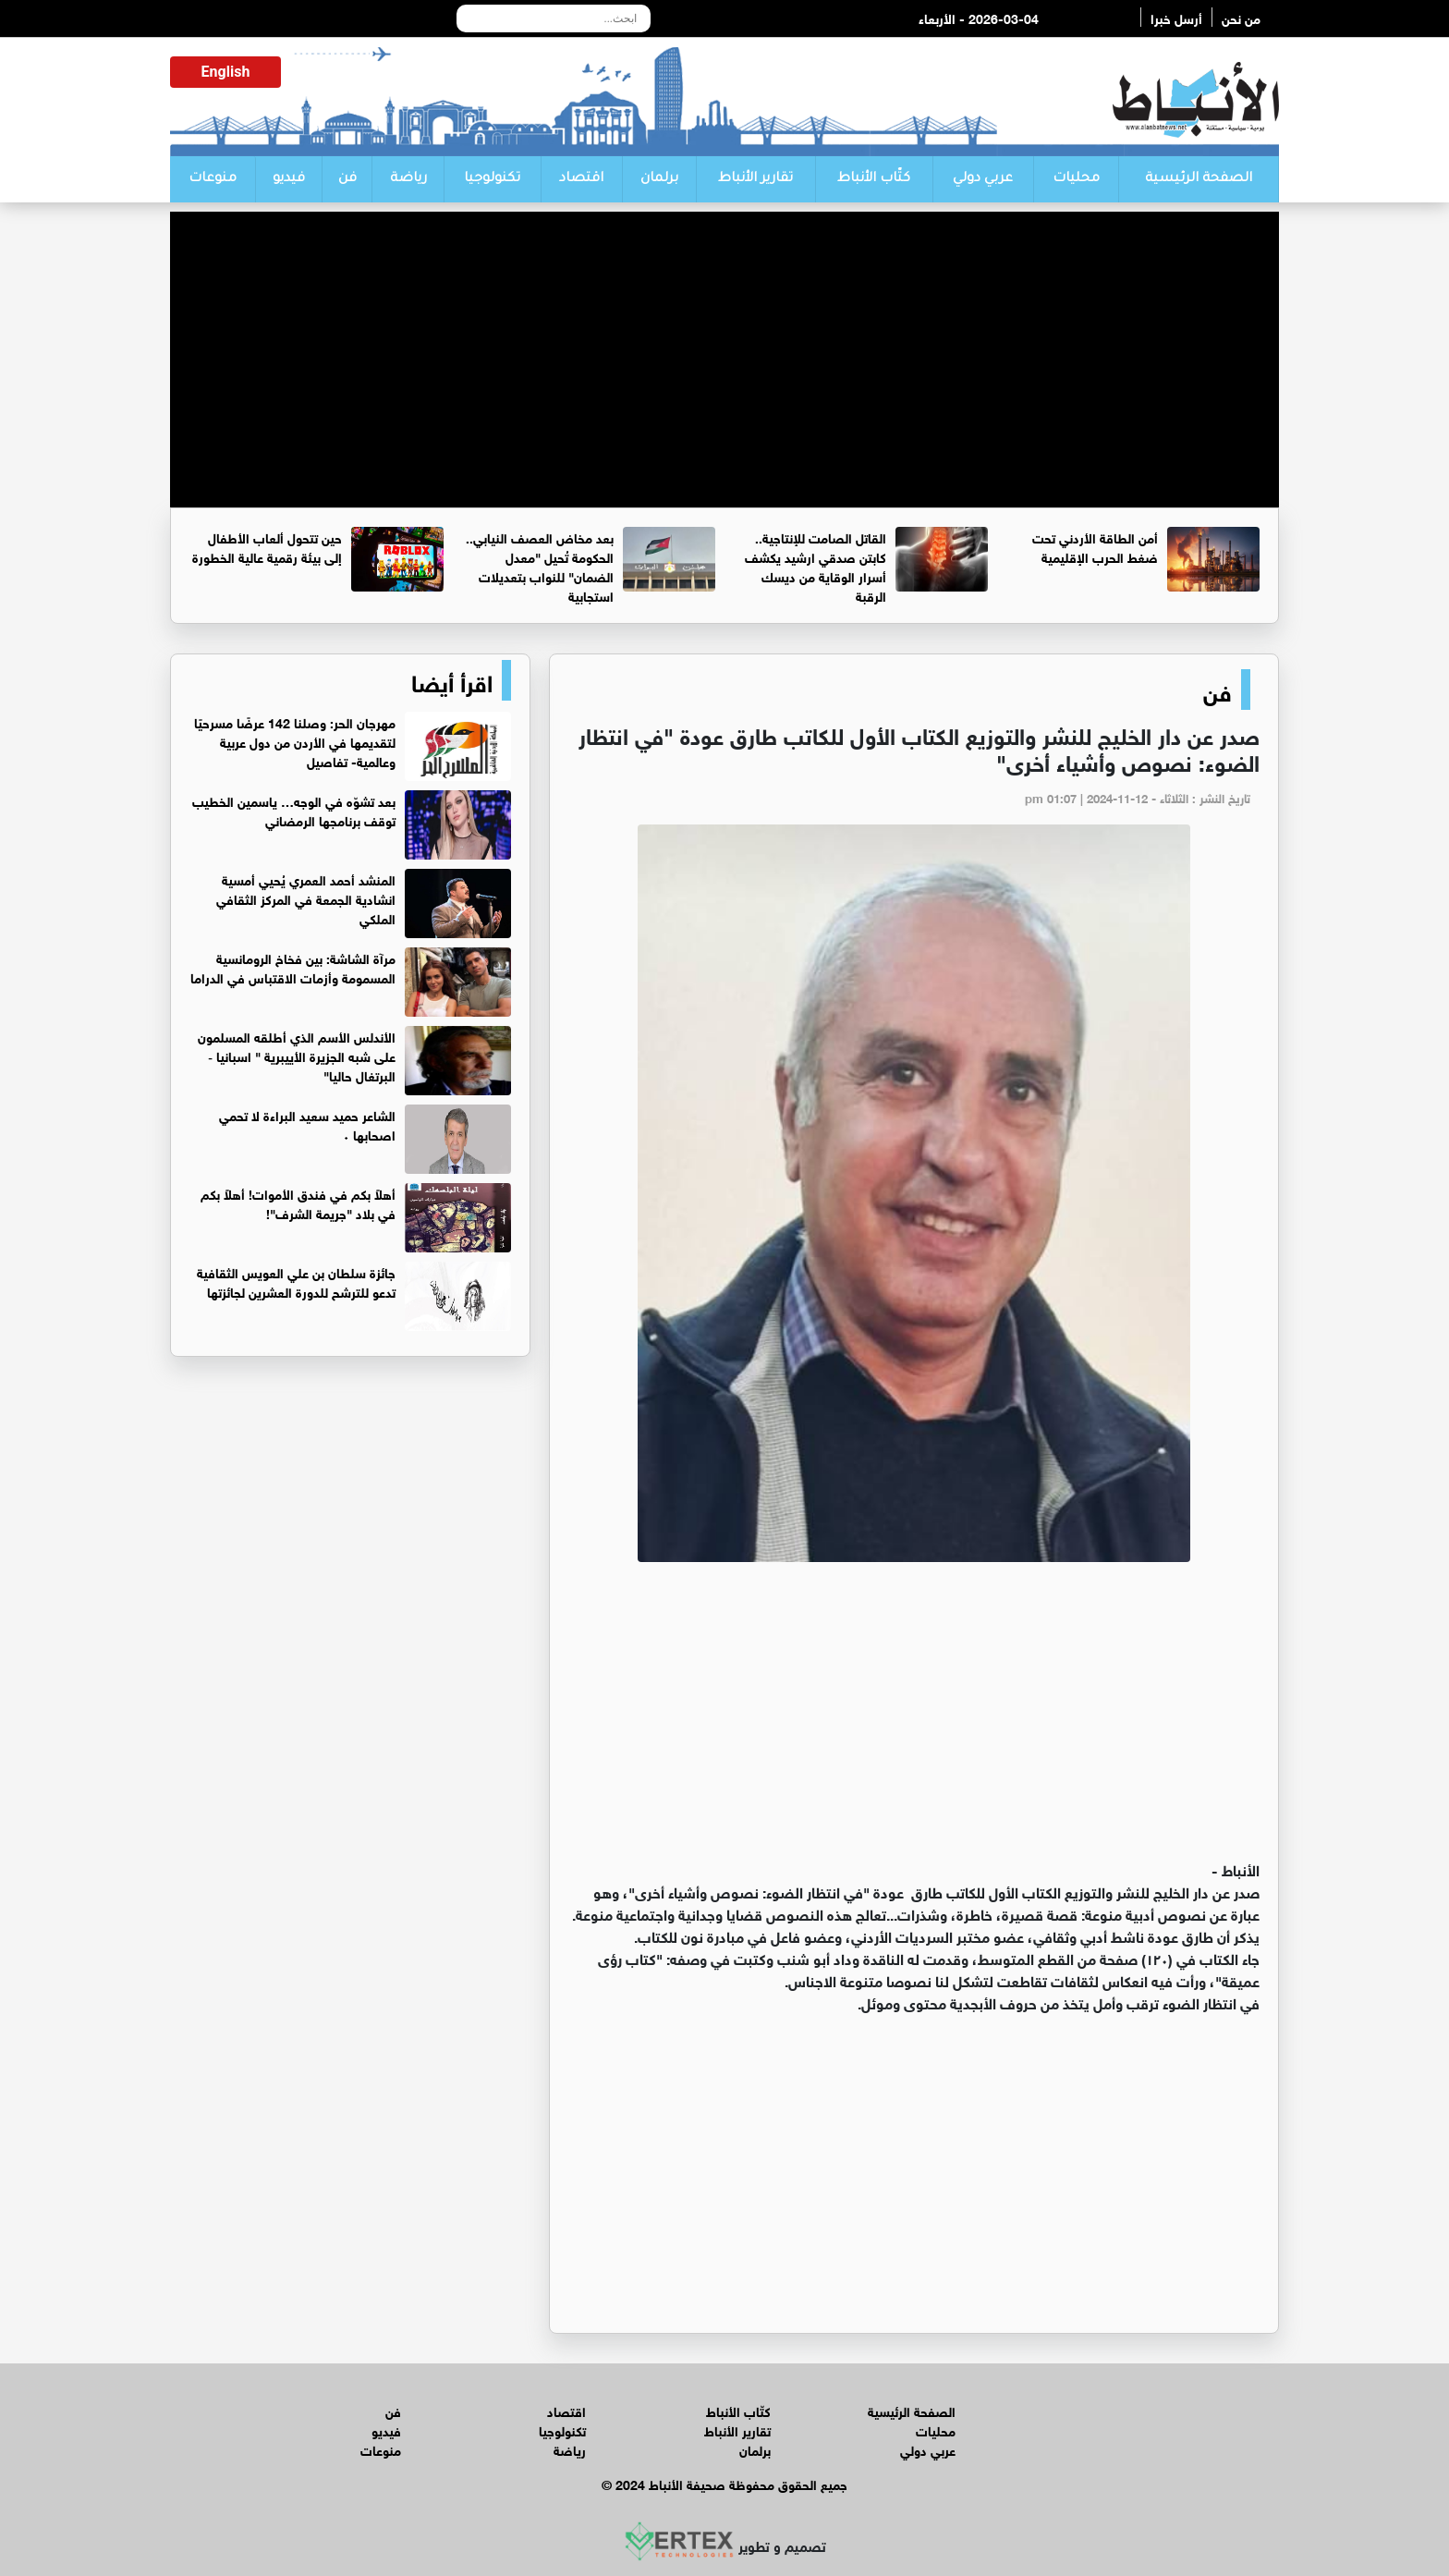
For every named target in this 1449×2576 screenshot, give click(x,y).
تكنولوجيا (492, 179)
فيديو (289, 179)
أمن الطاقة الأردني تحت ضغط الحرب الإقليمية (1095, 546)
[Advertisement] (724, 341)
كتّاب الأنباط (873, 179)
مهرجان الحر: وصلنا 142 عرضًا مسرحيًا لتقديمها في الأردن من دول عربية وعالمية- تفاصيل (295, 741)
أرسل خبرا (1176, 17)
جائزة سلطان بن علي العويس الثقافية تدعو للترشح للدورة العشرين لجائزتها (296, 1281)
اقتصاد (581, 179)
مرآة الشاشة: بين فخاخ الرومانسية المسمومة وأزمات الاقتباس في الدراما (293, 967)
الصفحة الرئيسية (1198, 179)
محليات (1076, 179)
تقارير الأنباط (755, 179)
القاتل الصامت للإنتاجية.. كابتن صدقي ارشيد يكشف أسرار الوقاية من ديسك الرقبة (815, 565)
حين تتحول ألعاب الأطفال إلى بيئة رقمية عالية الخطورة (267, 546)
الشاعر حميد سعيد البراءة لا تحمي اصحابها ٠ (307, 1124)
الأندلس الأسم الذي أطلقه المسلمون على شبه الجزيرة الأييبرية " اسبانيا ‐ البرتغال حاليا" (297, 1055)
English (225, 71)
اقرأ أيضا (452, 680)
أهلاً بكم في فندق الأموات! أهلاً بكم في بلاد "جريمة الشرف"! (298, 1202)
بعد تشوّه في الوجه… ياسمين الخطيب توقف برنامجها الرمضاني (294, 809)
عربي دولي (983, 179)
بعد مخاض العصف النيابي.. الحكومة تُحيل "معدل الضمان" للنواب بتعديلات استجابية (540, 565)
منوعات (213, 179)
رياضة (408, 179)
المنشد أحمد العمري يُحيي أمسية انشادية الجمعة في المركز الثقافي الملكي (306, 898)
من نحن (1241, 17)
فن (347, 179)
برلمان (659, 179)
